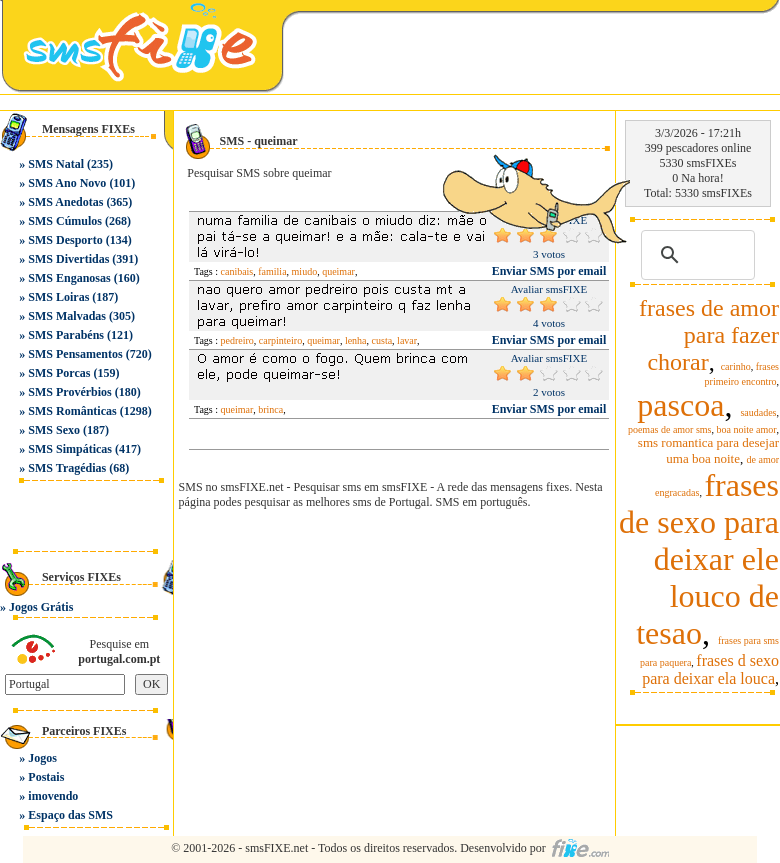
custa (382, 340)
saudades (758, 412)
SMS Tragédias (67, 468)
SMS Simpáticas (70, 449)
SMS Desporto (65, 240)
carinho (736, 366)
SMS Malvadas (67, 316)
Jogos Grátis (41, 607)
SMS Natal (56, 164)
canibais (237, 271)
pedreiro (237, 340)
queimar (338, 271)
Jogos (42, 758)
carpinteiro (280, 340)
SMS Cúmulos (65, 221)
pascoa (680, 405)
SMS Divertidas (68, 259)
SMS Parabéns (66, 335)
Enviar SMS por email (549, 340)
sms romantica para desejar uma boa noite (708, 450)
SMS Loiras (58, 297)
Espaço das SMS (70, 815)
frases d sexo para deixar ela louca (710, 669)
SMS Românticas (72, 411)
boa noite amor (747, 429)
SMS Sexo (54, 430)
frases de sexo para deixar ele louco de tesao (699, 559)
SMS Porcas (59, 373)
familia (272, 271)
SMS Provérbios (69, 392)
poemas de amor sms (670, 429)
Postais (46, 777)
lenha (356, 340)
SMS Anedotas (65, 202)
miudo (305, 271)
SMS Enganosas (69, 278)
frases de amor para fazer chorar (709, 335)
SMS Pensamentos (75, 354)
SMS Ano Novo (67, 183)
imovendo (53, 796)
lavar (407, 340)
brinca (270, 409)
